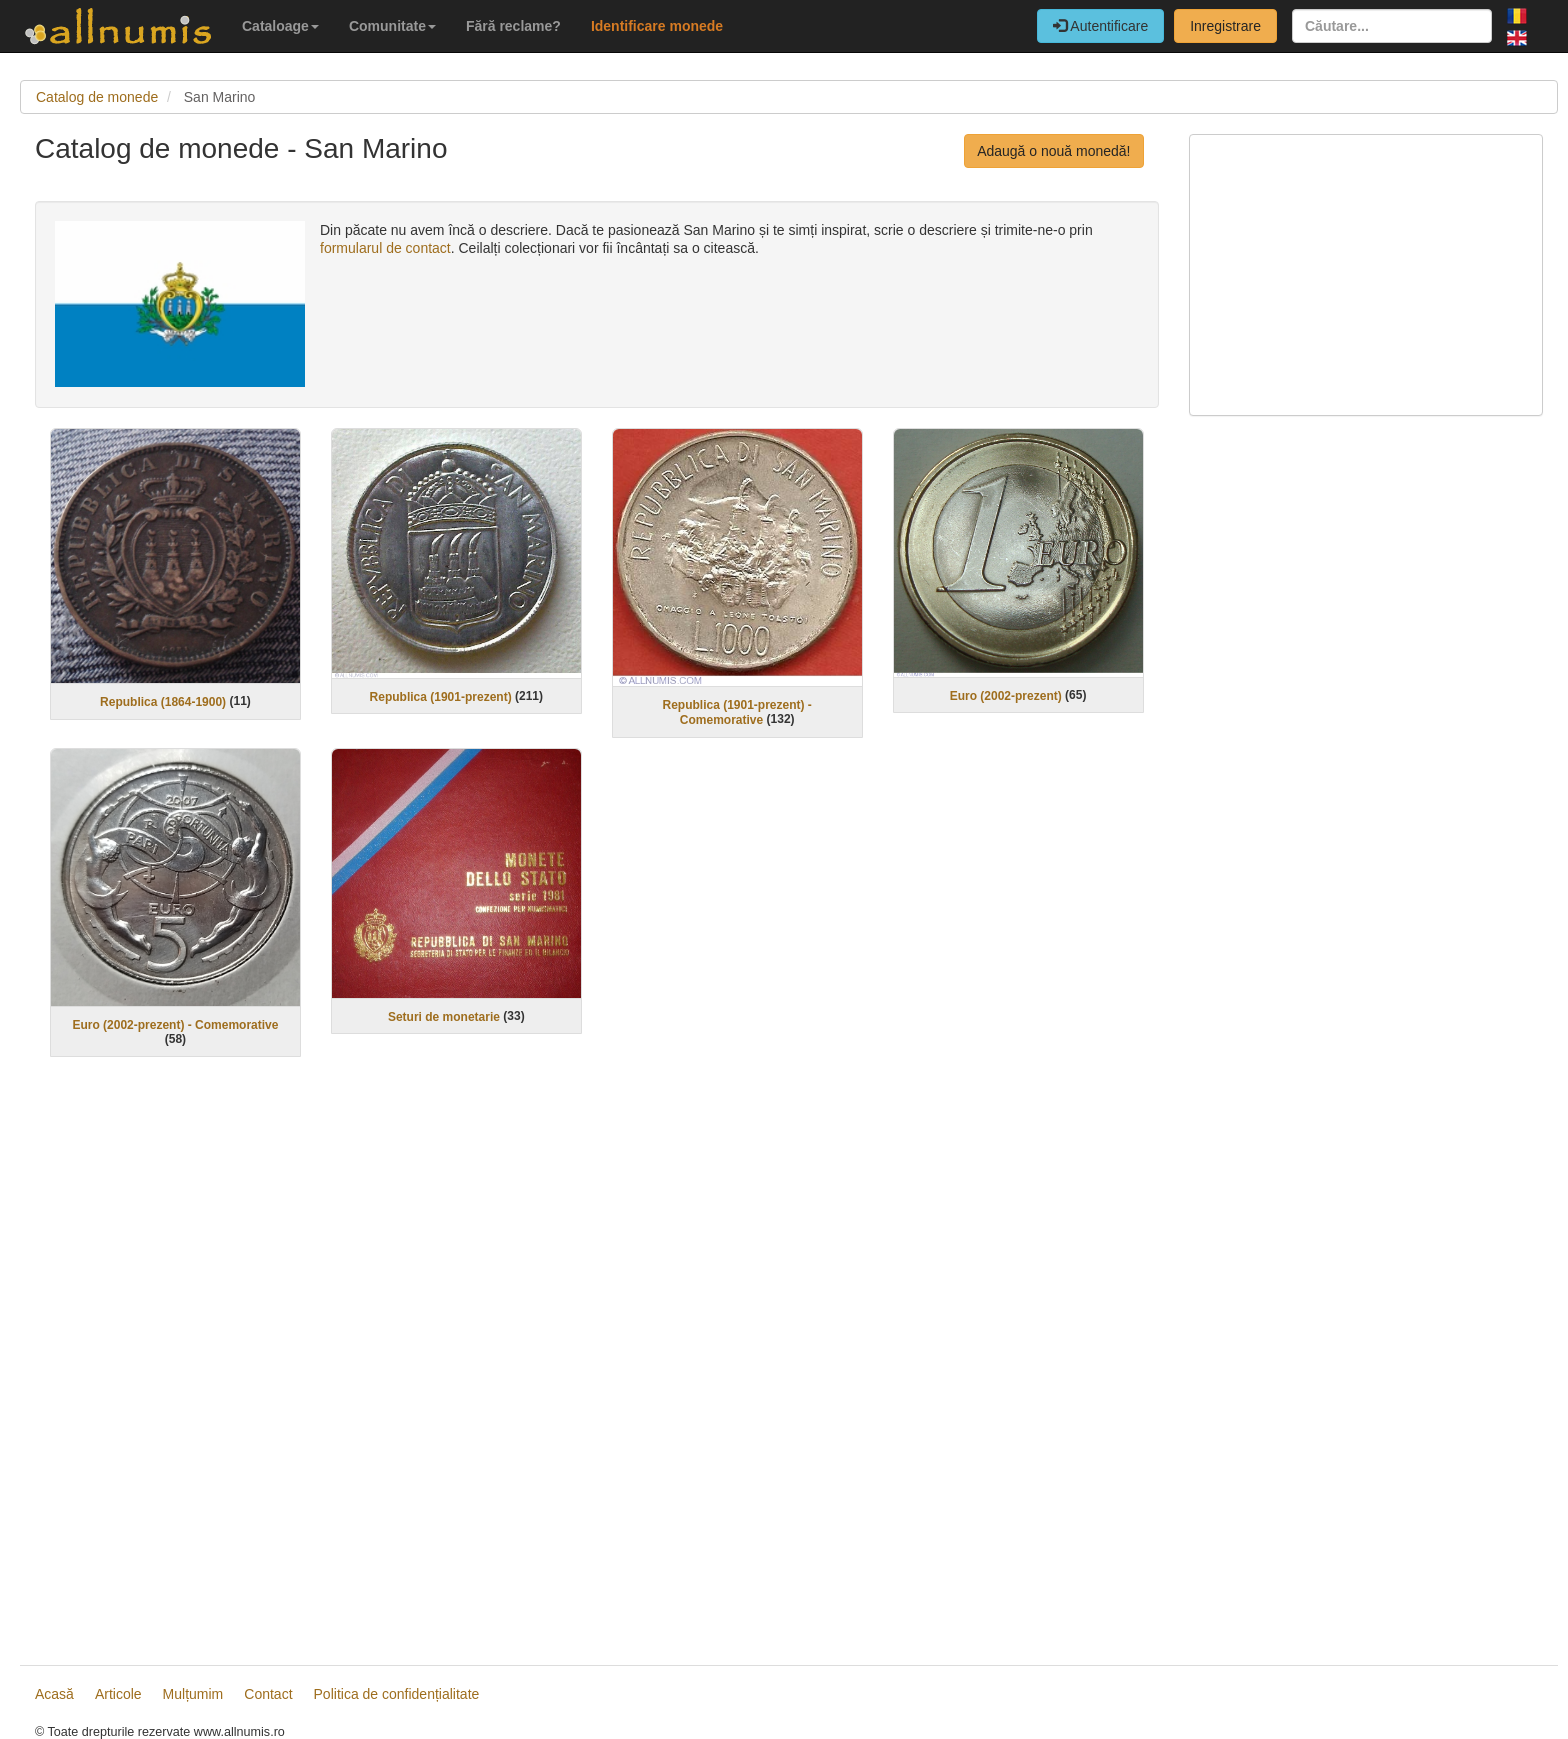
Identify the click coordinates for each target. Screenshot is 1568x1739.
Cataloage (280, 26)
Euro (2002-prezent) (1006, 695)
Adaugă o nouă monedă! (1053, 151)
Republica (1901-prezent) (441, 696)
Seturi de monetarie (444, 1016)
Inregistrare (1225, 26)
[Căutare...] (1392, 26)
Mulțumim (193, 1694)
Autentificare (1100, 26)
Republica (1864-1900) (163, 702)
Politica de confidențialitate (397, 1694)
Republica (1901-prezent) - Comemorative (737, 712)
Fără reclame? (513, 26)
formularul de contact (385, 248)
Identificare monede (657, 26)
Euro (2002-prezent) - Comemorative (175, 1025)
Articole (118, 1694)
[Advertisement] (597, 1364)
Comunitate (392, 26)
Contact (268, 1694)
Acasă (54, 1694)
